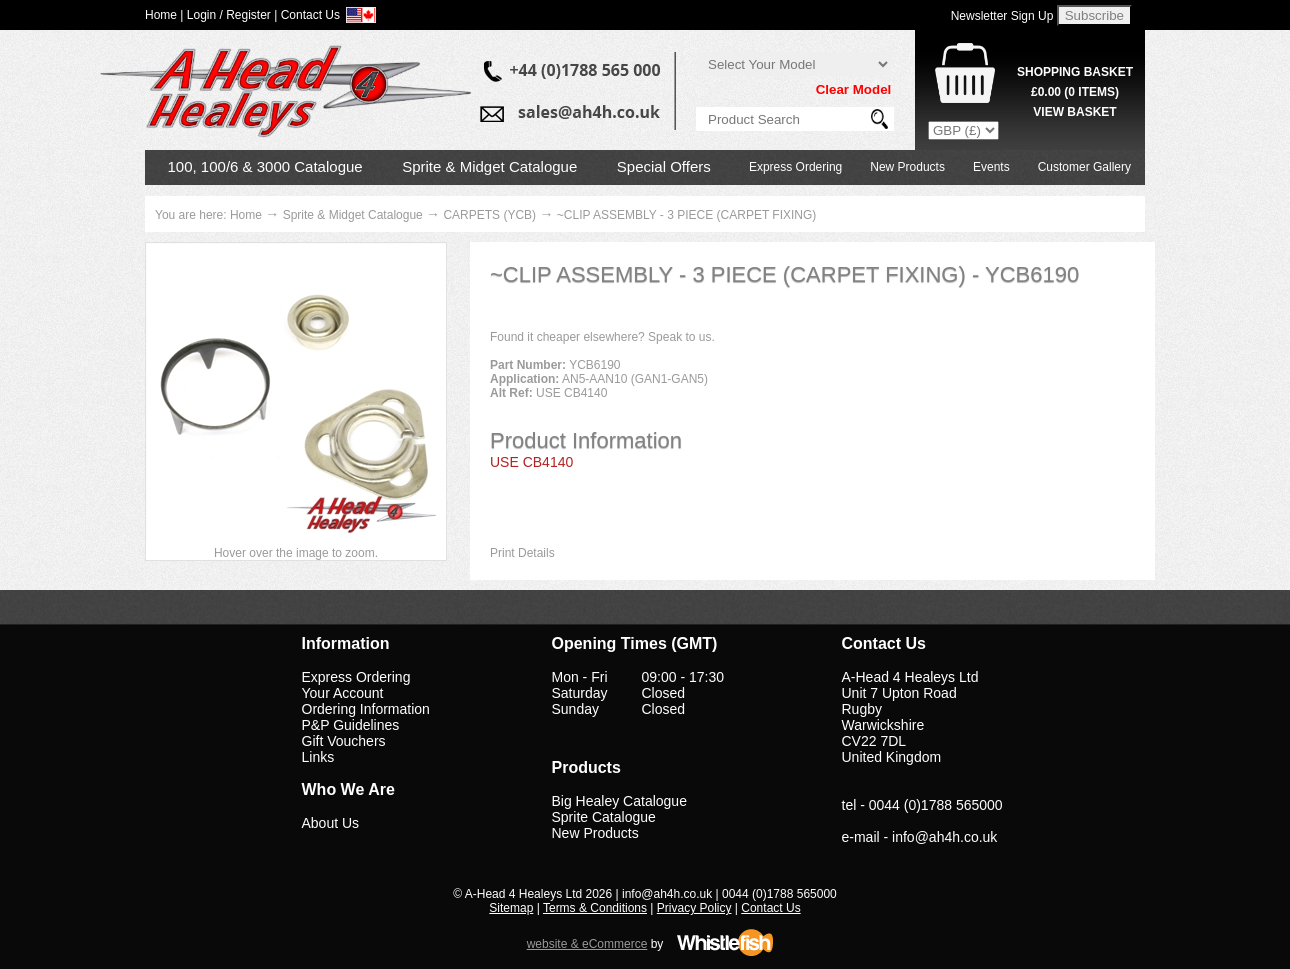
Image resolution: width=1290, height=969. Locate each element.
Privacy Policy (694, 908)
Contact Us (770, 908)
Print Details (522, 553)
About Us (331, 823)
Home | (164, 15)
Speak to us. (681, 337)
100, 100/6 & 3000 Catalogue (265, 166)
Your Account (343, 693)
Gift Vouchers (344, 741)
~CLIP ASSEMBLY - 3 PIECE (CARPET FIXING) (687, 215)
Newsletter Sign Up (1002, 16)
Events (991, 167)
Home (246, 215)
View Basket (1074, 112)
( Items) (1075, 92)
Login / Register (229, 15)
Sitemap (511, 908)
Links (318, 757)
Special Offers (664, 166)
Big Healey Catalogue (619, 801)
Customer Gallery (1084, 167)
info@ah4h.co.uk (944, 837)
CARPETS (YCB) (489, 215)
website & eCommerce (587, 944)
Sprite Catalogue (604, 817)
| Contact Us (307, 15)
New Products (907, 167)
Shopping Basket (1075, 72)
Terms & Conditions (595, 908)
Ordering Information (366, 709)
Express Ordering (795, 167)
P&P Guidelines (351, 725)
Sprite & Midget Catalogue (489, 166)
